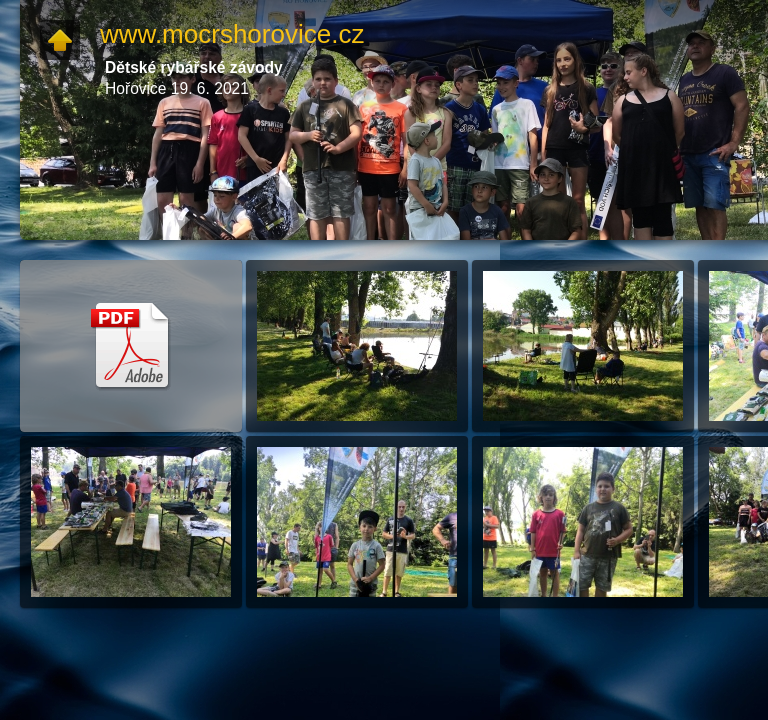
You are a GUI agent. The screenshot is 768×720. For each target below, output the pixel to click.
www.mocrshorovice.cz (232, 34)
